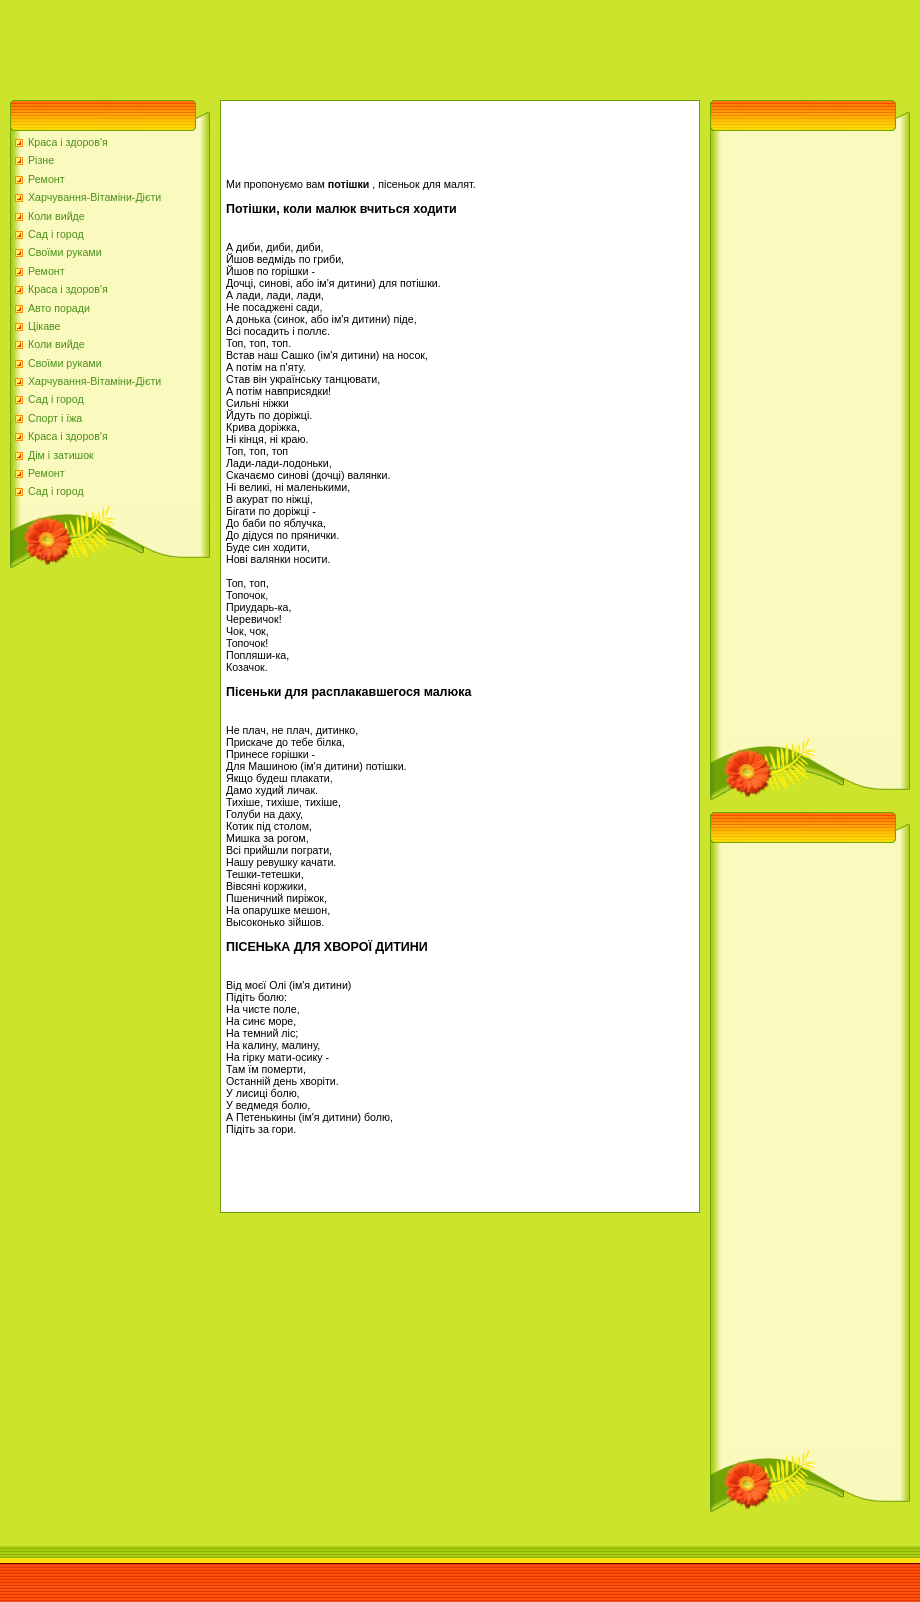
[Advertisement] (364, 45)
